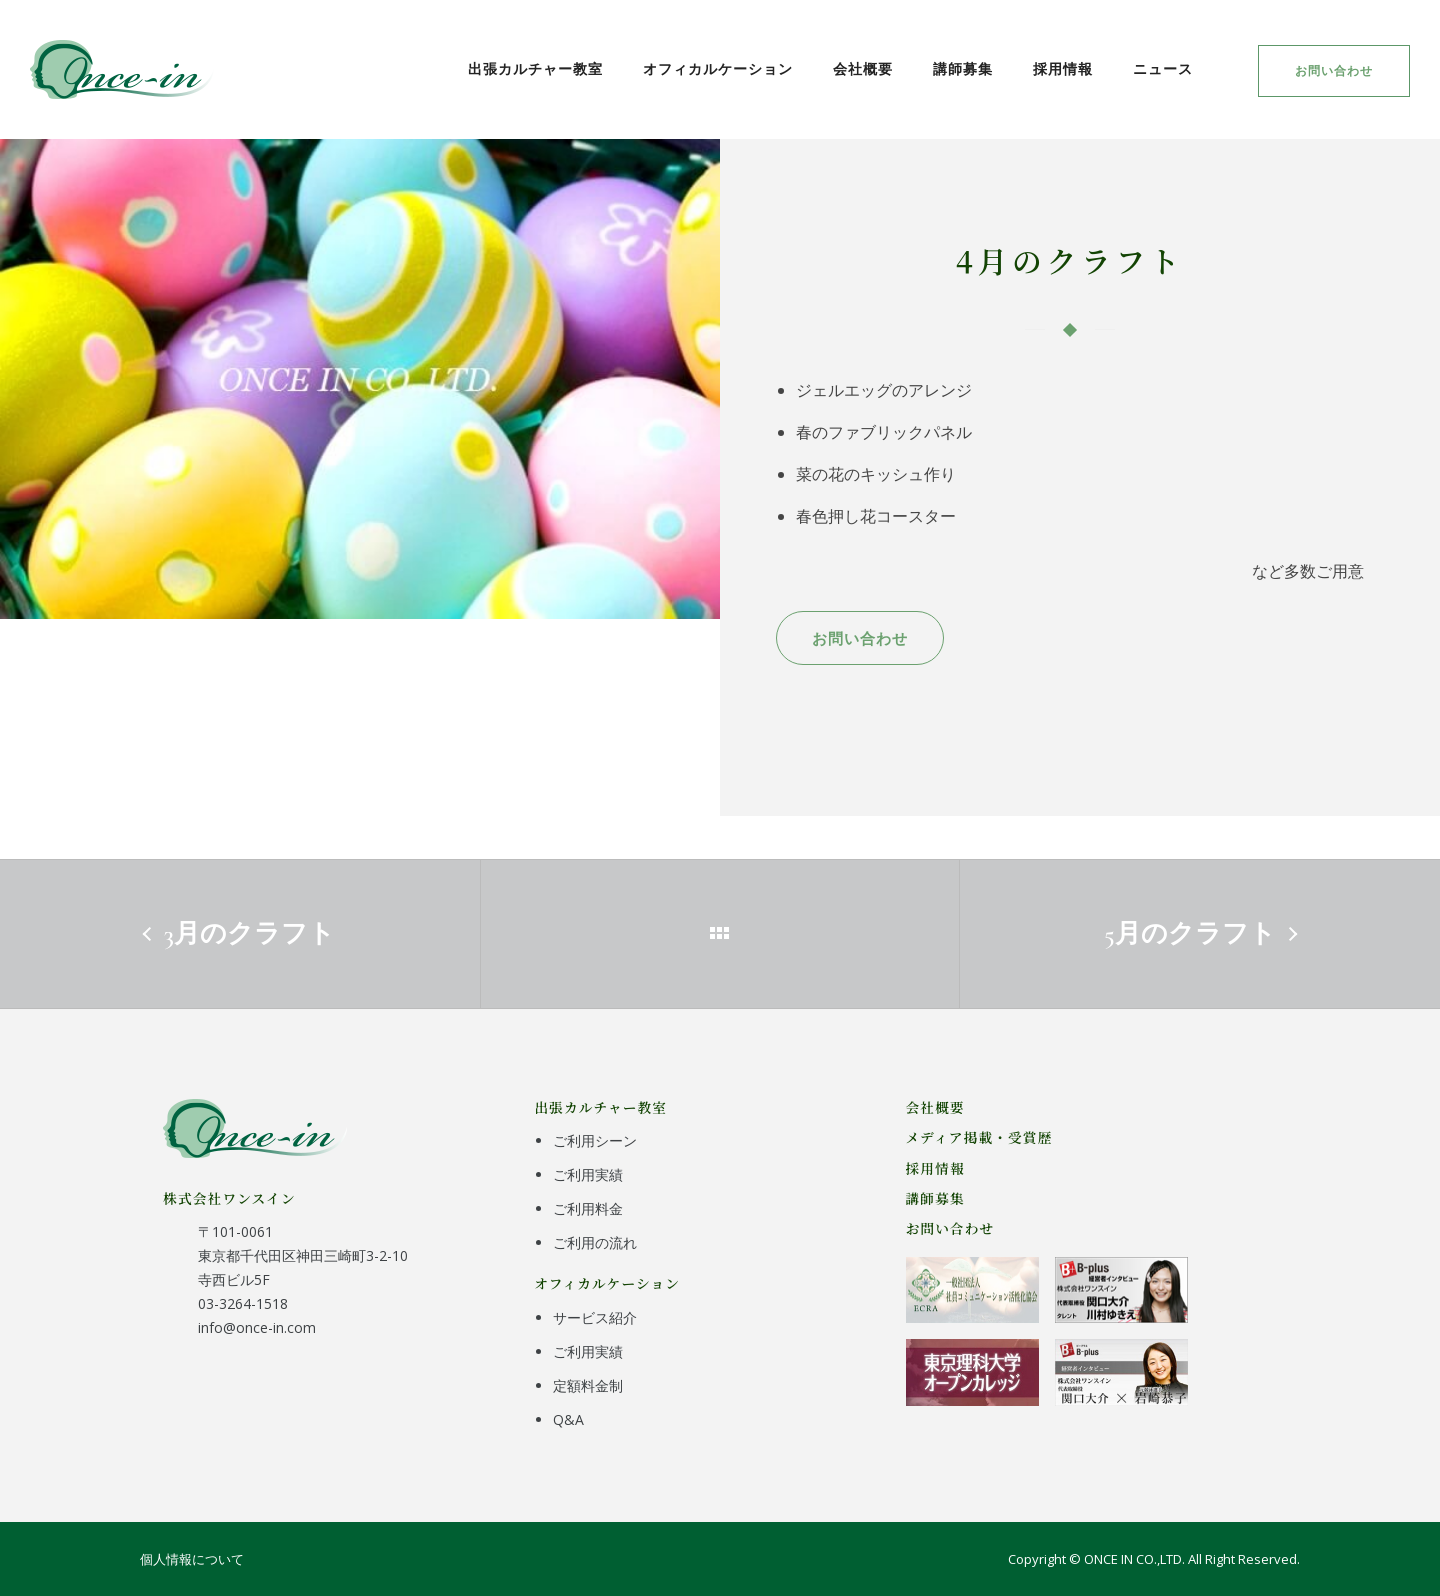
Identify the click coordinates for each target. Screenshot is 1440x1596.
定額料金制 (588, 1385)
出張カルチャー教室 (535, 68)
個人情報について (192, 1559)
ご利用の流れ (595, 1242)
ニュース (1163, 68)
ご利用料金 (588, 1208)
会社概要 (863, 68)
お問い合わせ (1334, 70)
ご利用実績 (588, 1174)
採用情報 (1063, 68)
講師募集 (963, 68)
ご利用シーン (595, 1140)
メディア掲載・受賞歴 (979, 1137)
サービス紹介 (595, 1317)
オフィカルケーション (718, 68)
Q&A (568, 1419)
